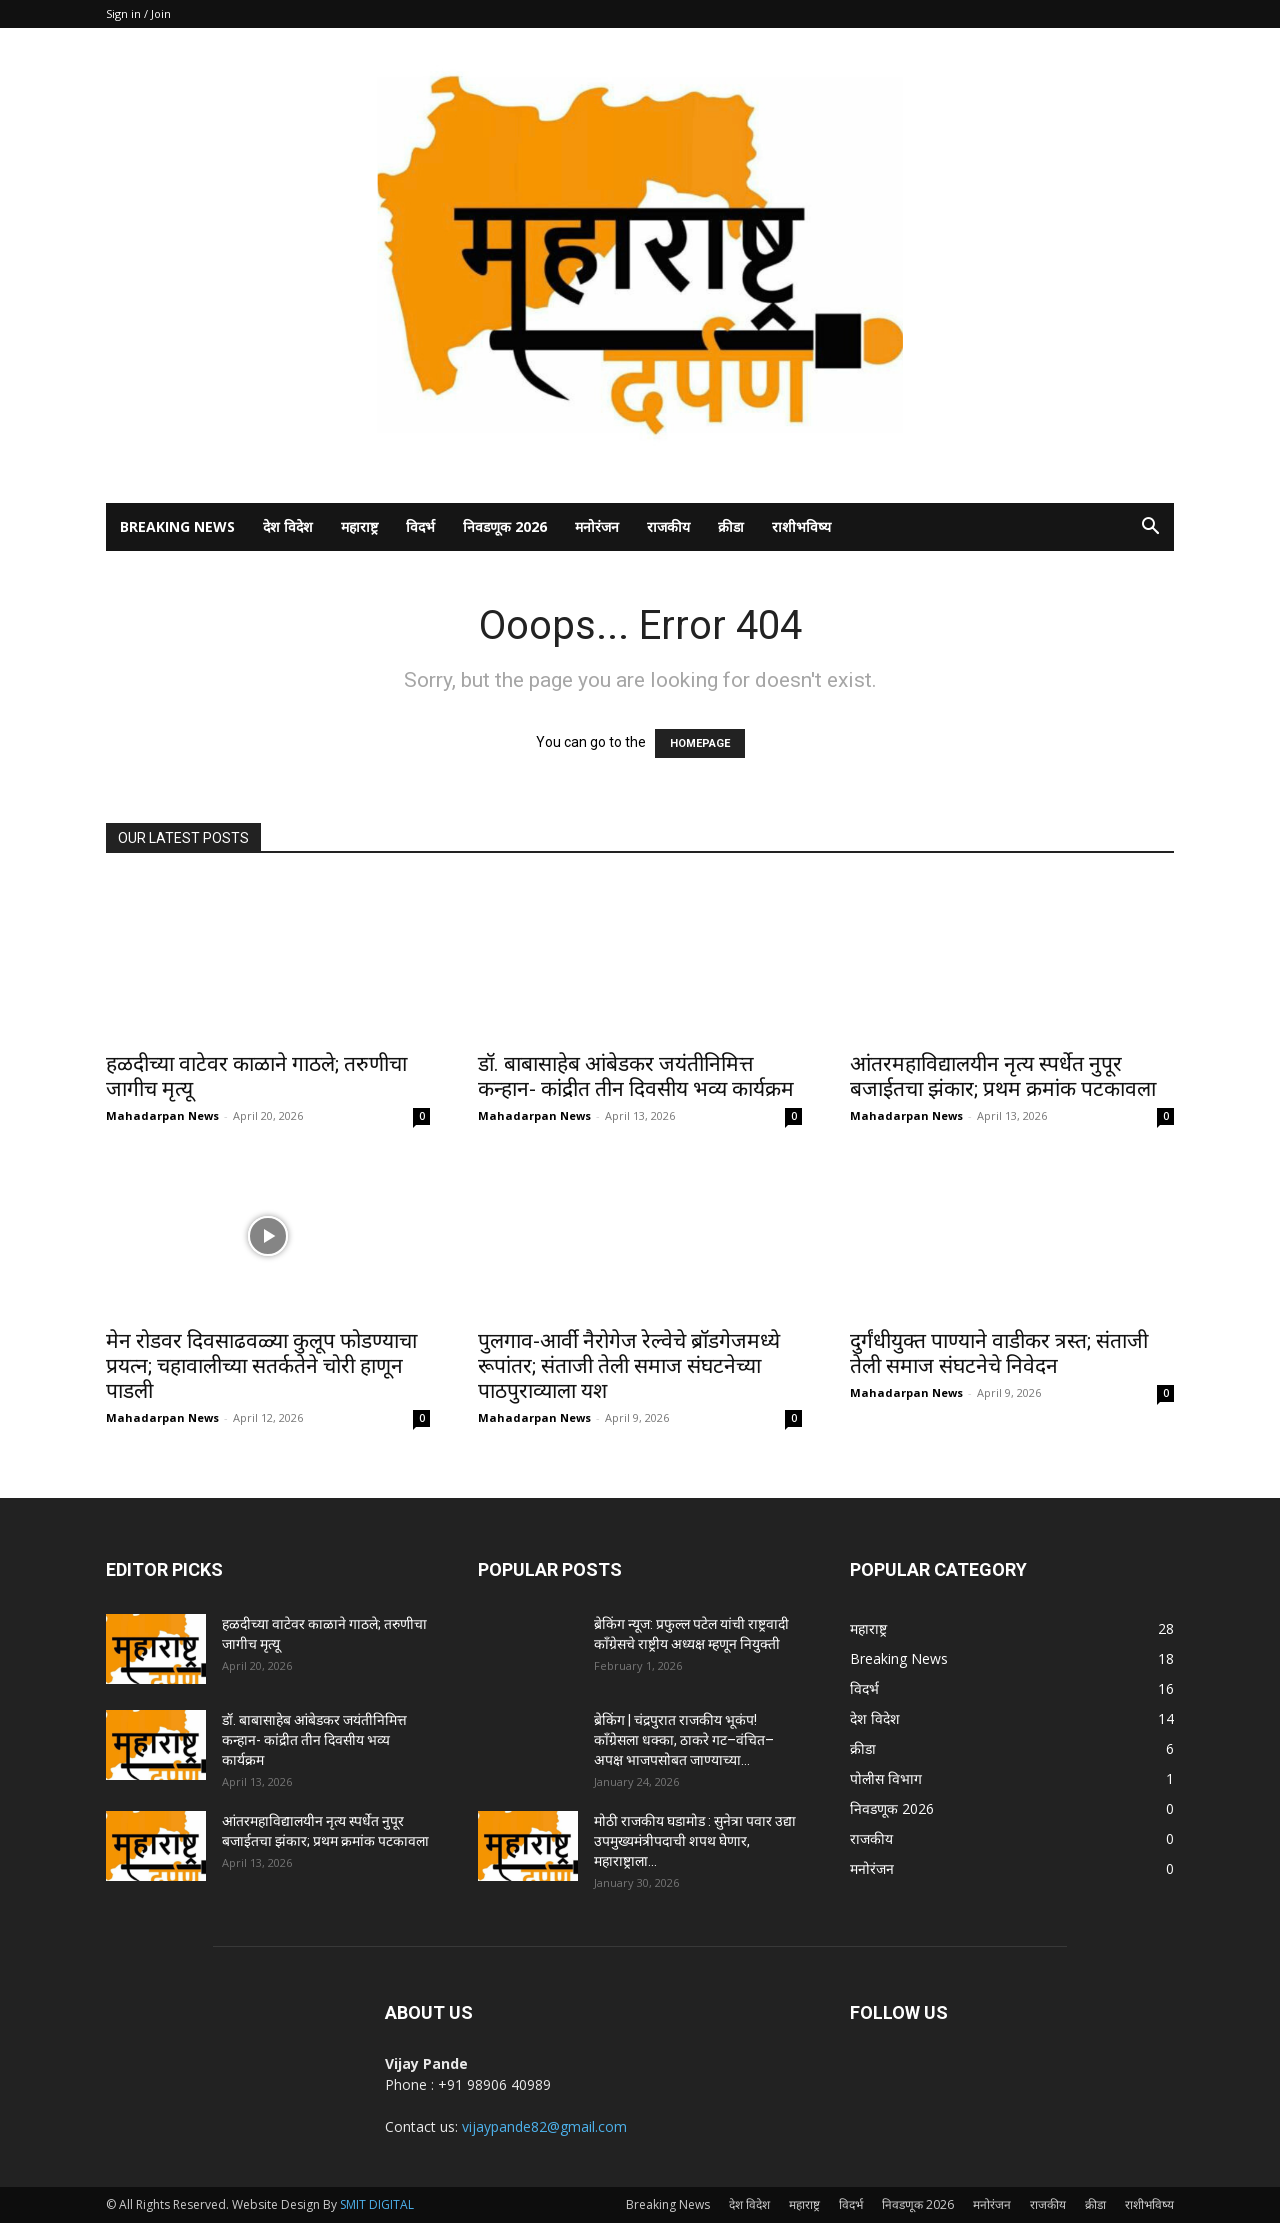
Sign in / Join (138, 13)
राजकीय (668, 526)
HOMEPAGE (700, 743)
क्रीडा (731, 526)
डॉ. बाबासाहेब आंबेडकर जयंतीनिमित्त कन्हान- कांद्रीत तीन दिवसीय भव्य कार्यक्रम (636, 1076)
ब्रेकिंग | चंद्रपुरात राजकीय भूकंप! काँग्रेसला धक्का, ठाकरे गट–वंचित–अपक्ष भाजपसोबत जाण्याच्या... (684, 1740)
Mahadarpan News (162, 1115)
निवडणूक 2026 (505, 526)
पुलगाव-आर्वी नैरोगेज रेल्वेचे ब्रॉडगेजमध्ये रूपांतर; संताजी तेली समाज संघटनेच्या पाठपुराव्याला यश (629, 1366)
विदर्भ (420, 526)
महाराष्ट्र (359, 526)
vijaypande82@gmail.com (544, 2126)
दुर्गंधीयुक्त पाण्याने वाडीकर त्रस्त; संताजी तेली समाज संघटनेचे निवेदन (999, 1353)
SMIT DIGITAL (377, 2204)
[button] (1150, 528)
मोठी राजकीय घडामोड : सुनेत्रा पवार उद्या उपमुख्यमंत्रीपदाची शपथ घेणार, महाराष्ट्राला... (695, 1841)
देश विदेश (288, 526)
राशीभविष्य (801, 526)
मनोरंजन (597, 526)
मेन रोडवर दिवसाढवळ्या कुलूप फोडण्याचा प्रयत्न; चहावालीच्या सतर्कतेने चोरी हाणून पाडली (261, 1366)
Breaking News (177, 526)
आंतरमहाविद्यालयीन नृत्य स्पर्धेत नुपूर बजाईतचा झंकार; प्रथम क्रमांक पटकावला (1003, 1076)
